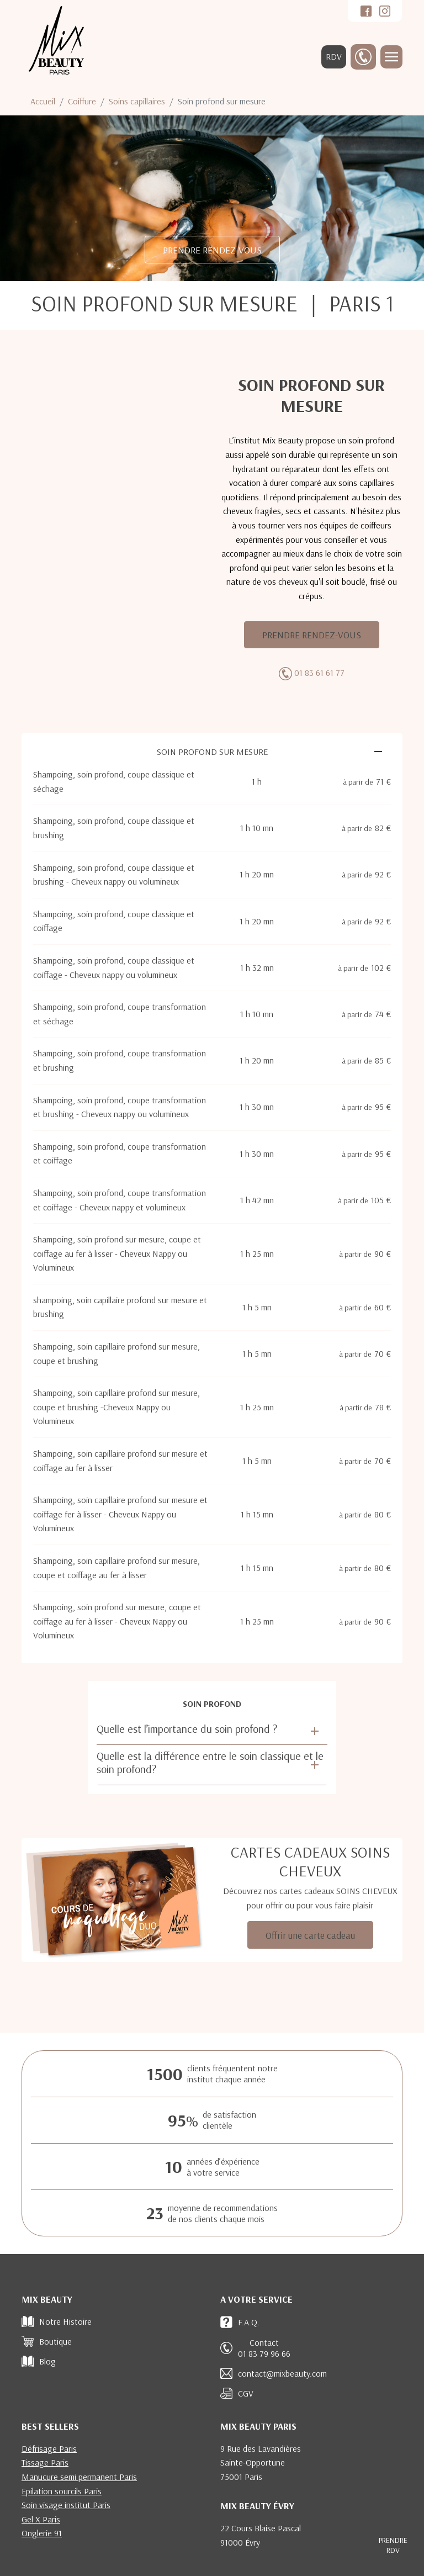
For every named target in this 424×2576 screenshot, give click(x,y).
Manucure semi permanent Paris (79, 2476)
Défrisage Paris (49, 2448)
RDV (334, 56)
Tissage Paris (45, 2462)
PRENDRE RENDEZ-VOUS (212, 250)
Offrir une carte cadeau (310, 1935)
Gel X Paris (41, 2519)
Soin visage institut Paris (66, 2504)
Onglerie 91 (42, 2532)
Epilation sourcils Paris (62, 2490)
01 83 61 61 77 (319, 672)
